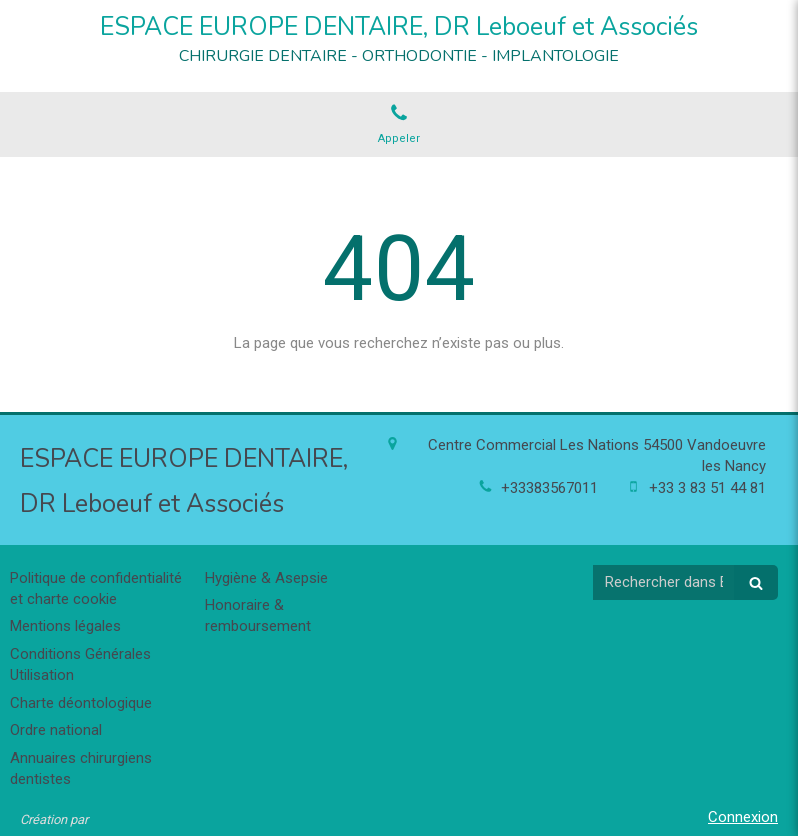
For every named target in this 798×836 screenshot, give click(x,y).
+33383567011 (549, 488)
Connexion (743, 817)
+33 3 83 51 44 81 (707, 488)
